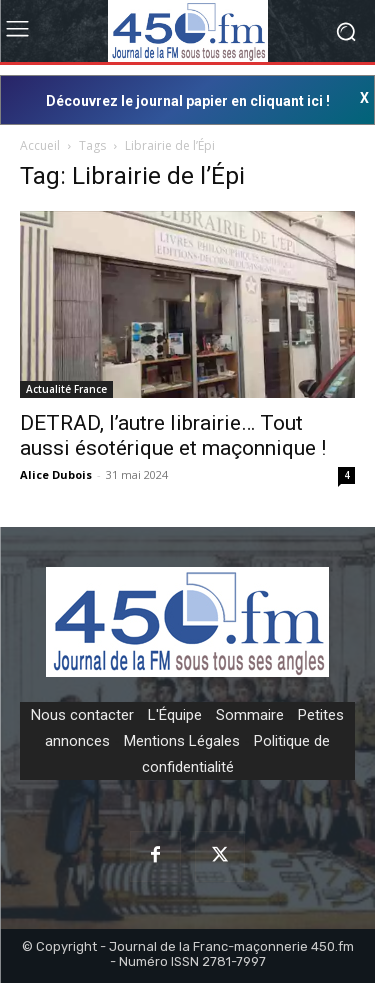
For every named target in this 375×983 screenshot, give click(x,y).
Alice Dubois (56, 474)
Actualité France (66, 389)
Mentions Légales (182, 741)
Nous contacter (82, 715)
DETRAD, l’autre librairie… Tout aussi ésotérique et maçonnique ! (173, 435)
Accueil (40, 145)
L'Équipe (175, 715)
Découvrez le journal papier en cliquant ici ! (188, 101)
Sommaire (250, 715)
